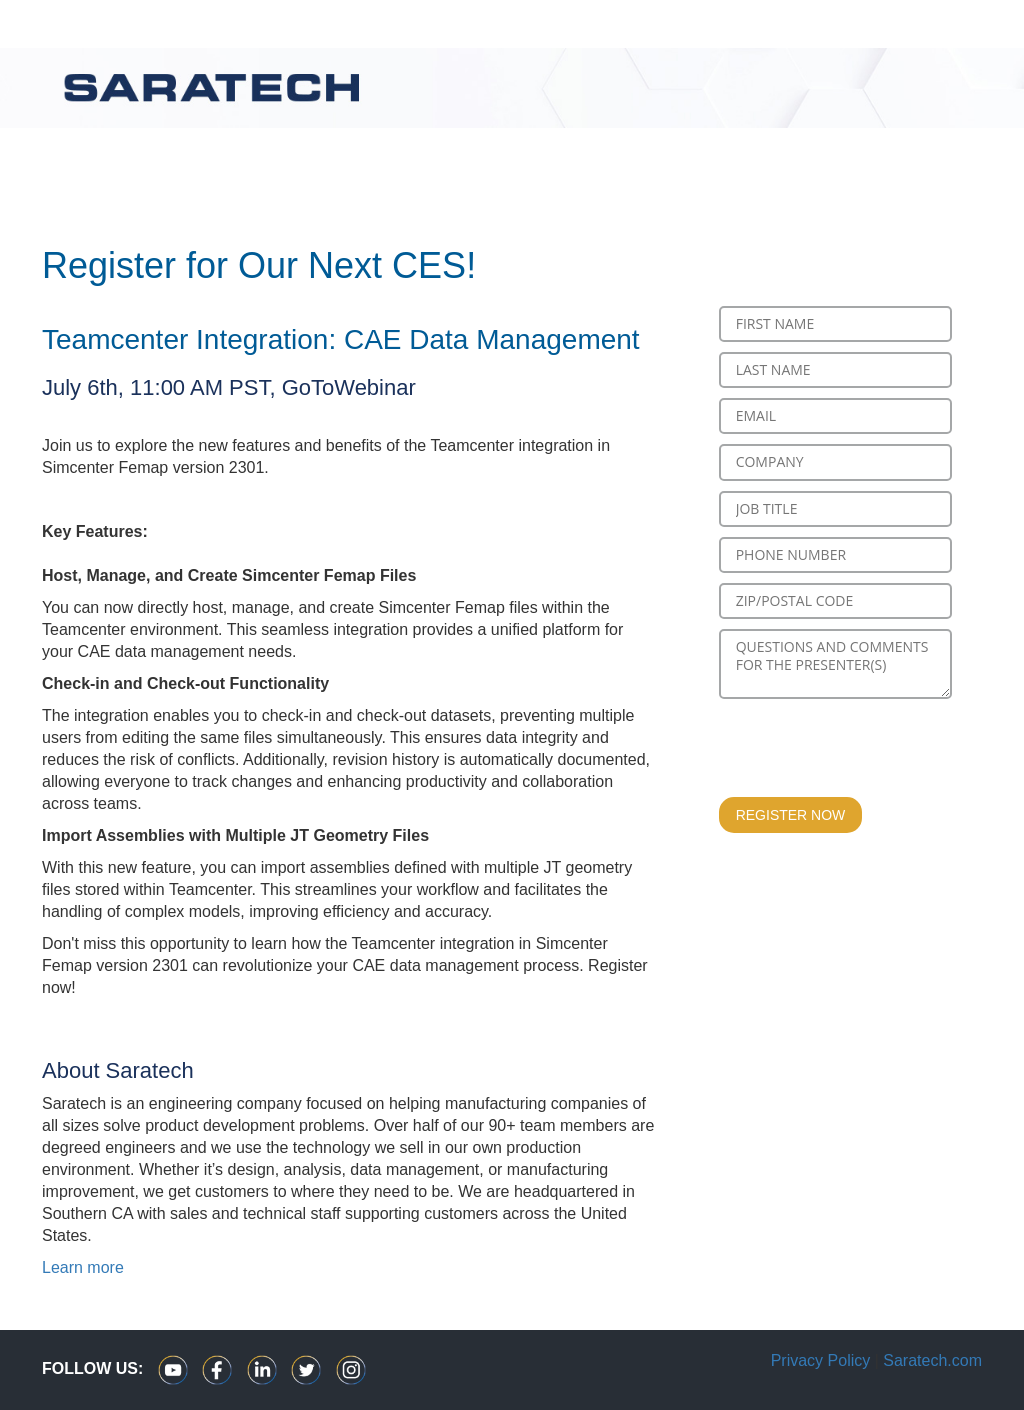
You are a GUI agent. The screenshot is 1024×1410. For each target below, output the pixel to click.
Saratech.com (932, 1360)
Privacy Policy (821, 1360)
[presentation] (871, 748)
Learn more (83, 1267)
